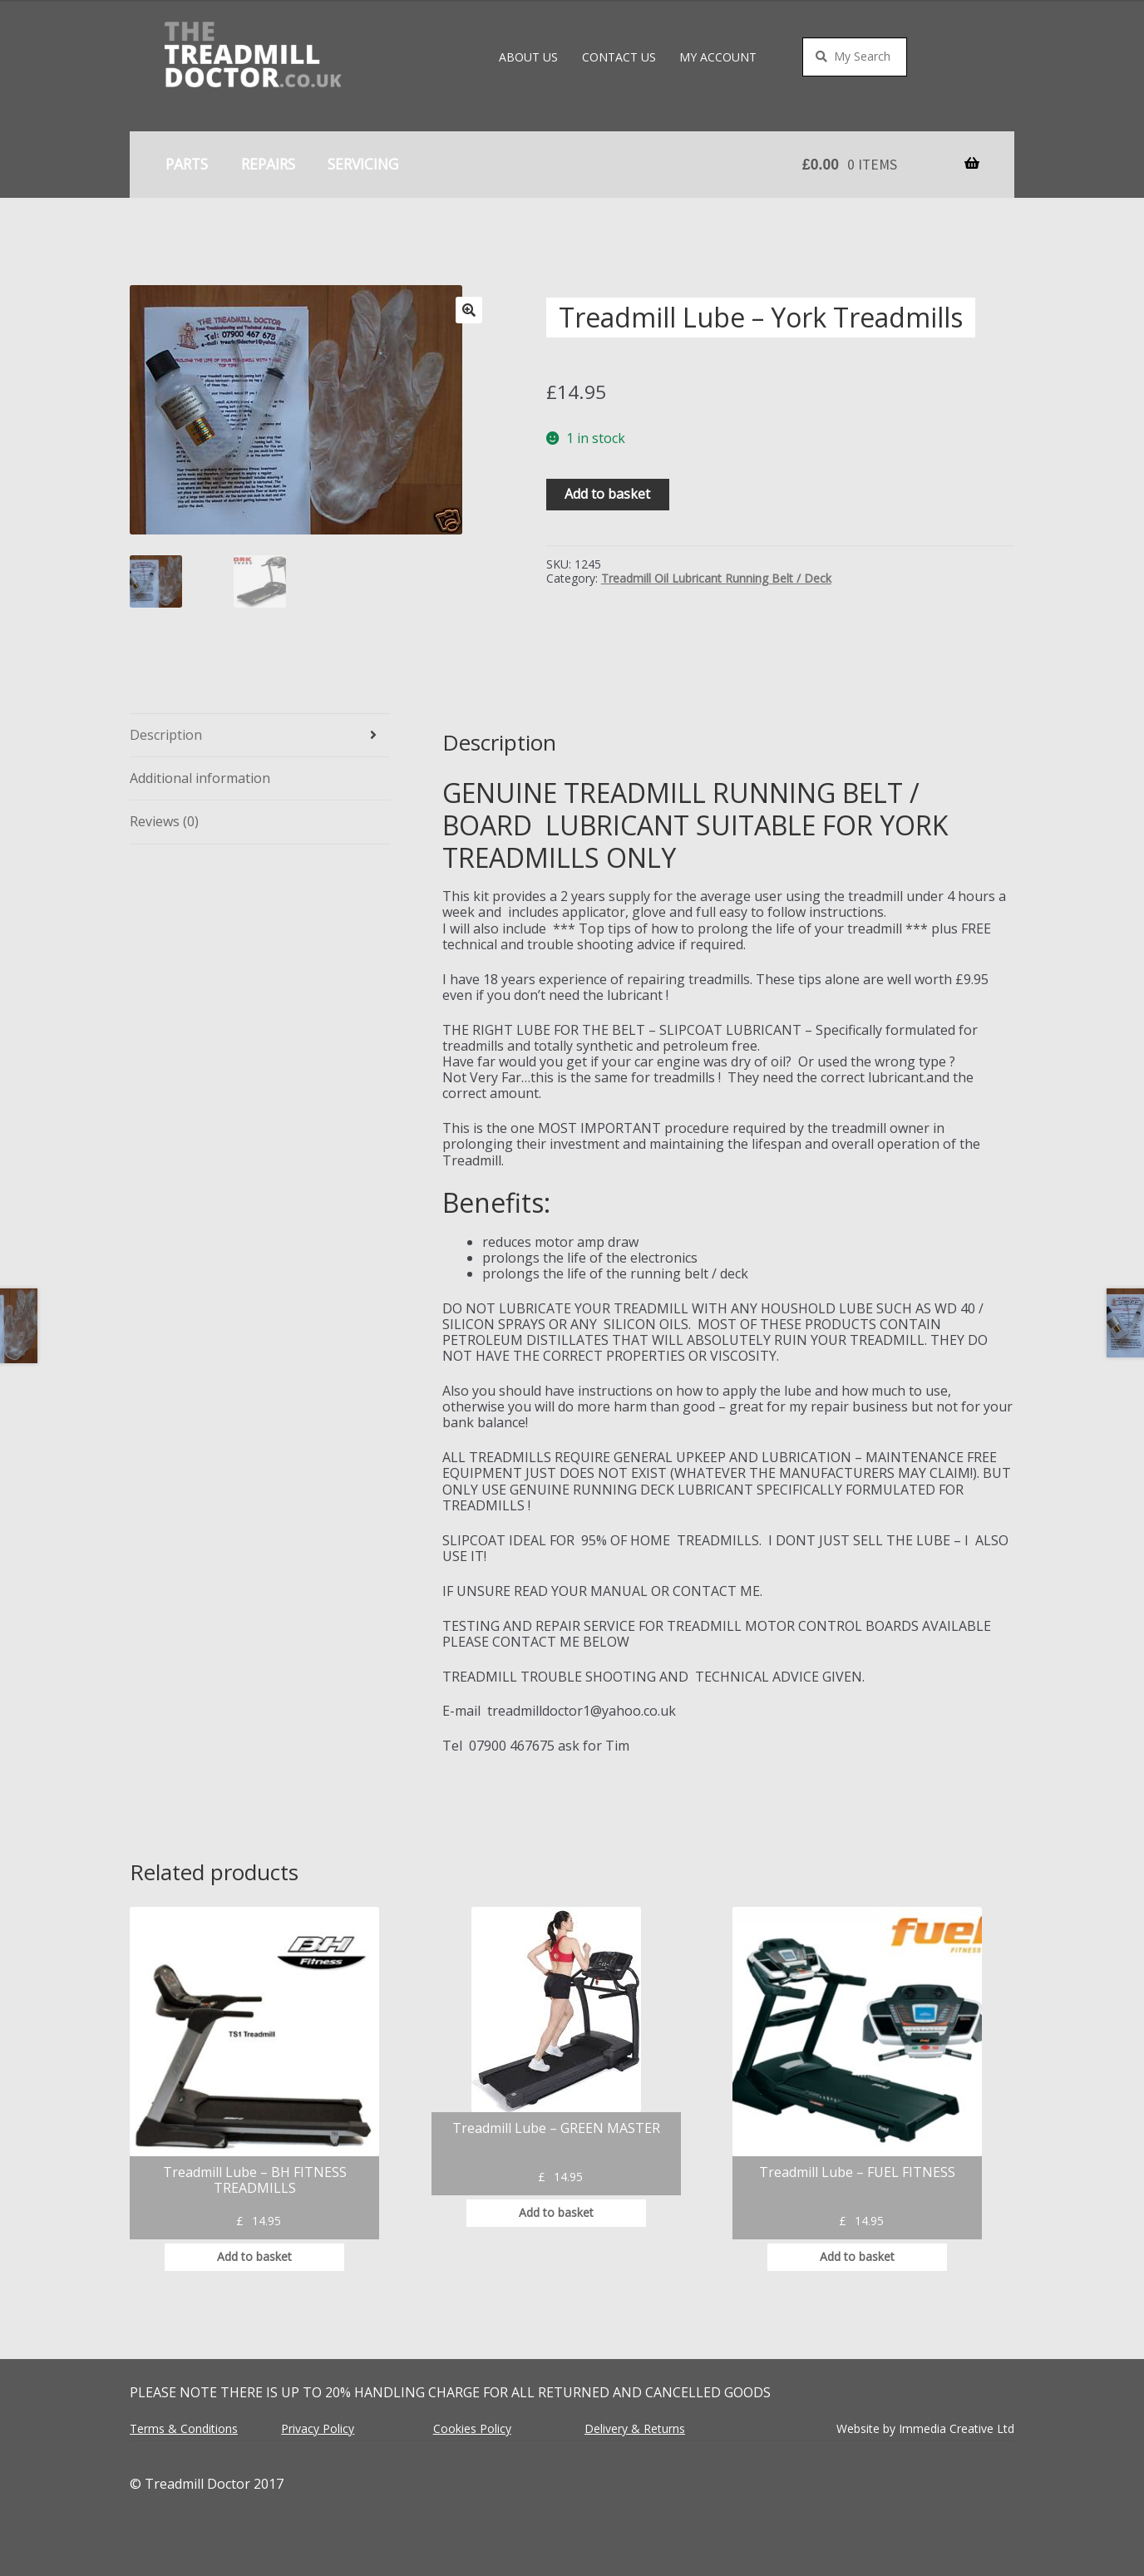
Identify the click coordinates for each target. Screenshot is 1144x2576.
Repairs (268, 164)
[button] (469, 310)
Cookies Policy (472, 2428)
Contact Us (619, 57)
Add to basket (607, 494)
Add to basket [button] (254, 2256)
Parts (186, 164)
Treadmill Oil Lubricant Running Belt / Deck (716, 578)
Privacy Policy (317, 2428)
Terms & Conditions (184, 2428)
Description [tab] (166, 735)
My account (718, 57)
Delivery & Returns (634, 2428)
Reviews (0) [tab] (164, 821)
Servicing (363, 164)
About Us (528, 57)
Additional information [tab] (200, 778)
